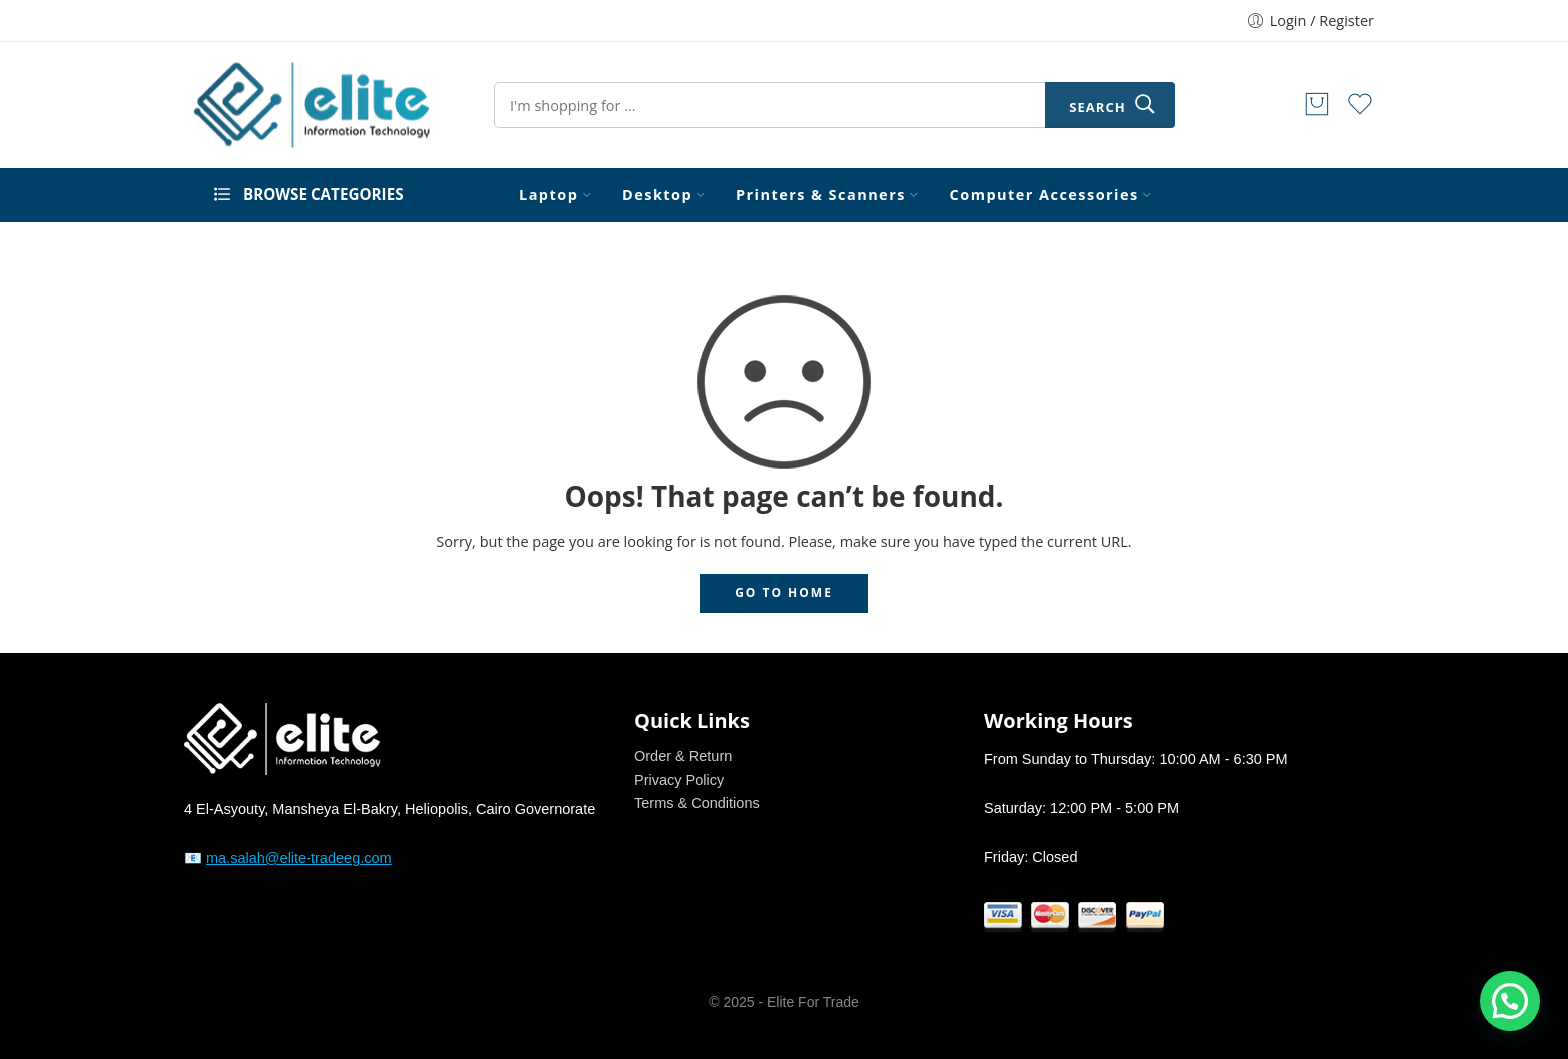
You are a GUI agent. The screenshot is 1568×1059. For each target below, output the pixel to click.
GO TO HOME (784, 592)
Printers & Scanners (821, 195)
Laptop (548, 195)
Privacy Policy (679, 780)
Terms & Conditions (697, 803)
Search (1097, 107)
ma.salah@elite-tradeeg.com (299, 858)
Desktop (657, 195)
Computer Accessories (1044, 195)
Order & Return (683, 756)
